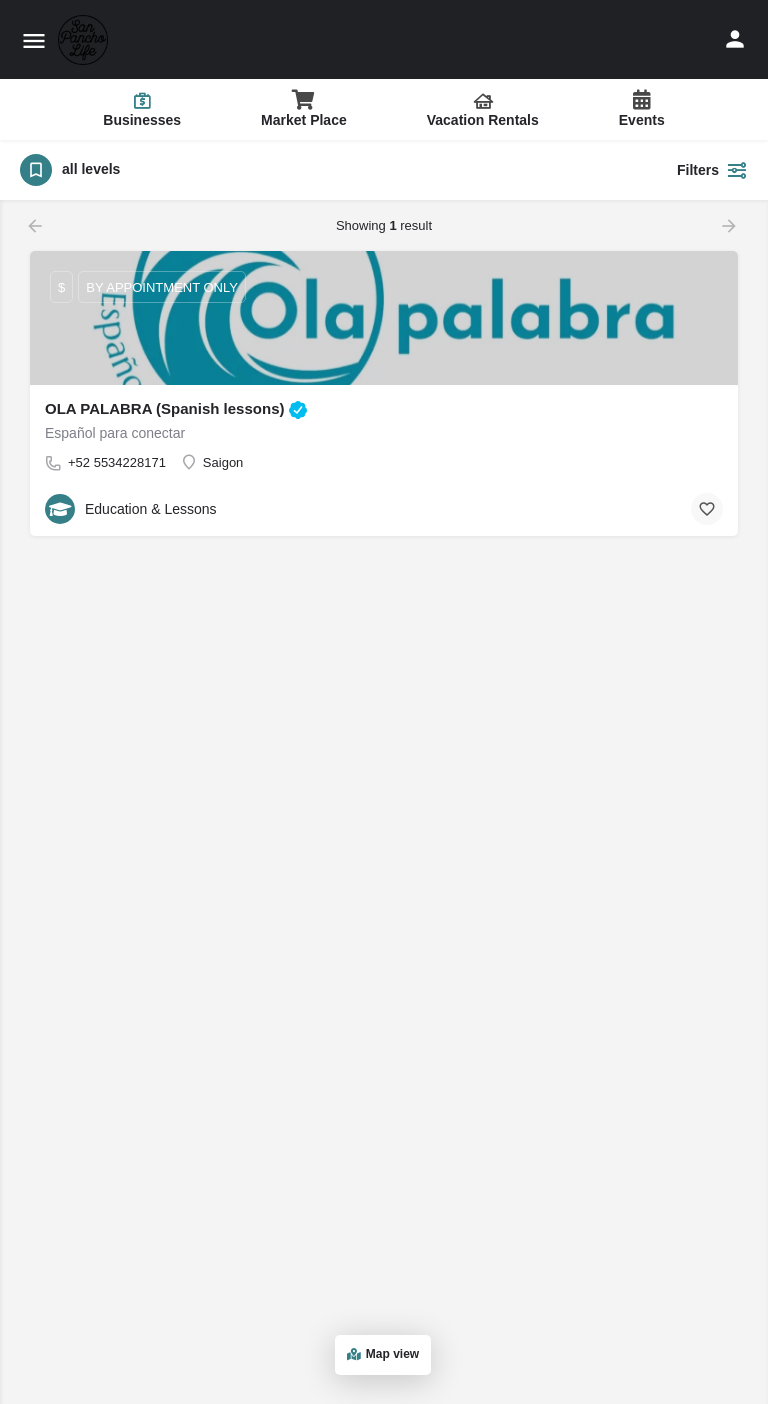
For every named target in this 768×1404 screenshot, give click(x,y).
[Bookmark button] (707, 509)
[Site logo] (85, 40)
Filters (712, 170)
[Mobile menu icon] (34, 40)
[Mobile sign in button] (735, 39)
